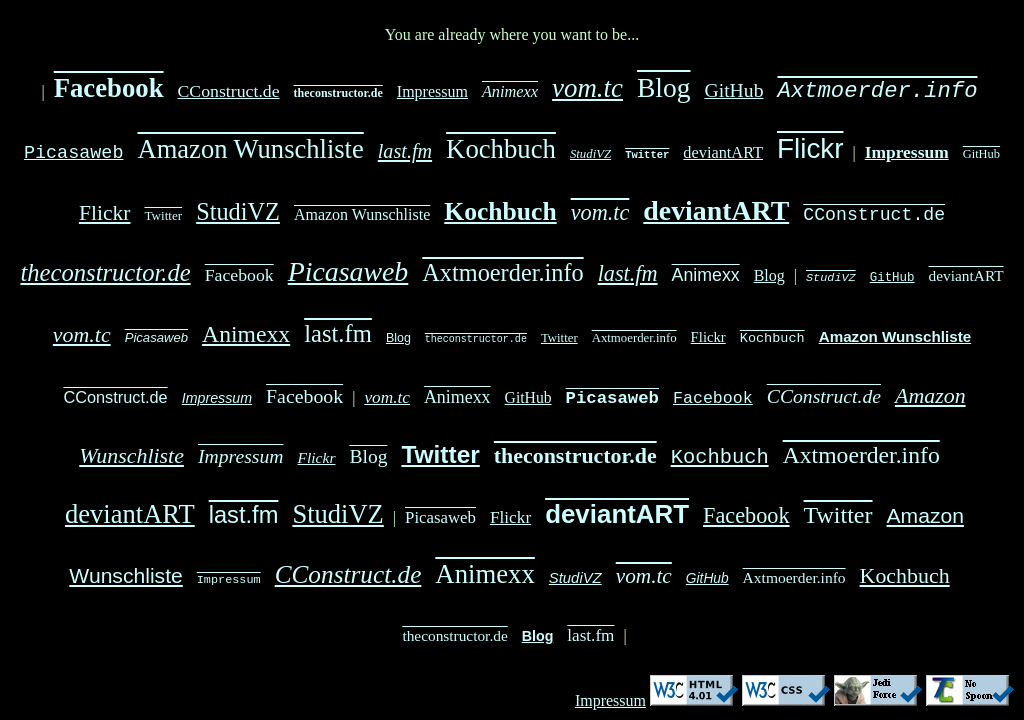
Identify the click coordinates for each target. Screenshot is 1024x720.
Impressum (432, 91)
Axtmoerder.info (878, 88)
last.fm (405, 151)
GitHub (734, 90)
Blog (664, 87)
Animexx (510, 91)
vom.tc (587, 88)
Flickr (810, 148)
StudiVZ (590, 154)
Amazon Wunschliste (251, 149)
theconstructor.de (338, 93)
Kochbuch (501, 149)
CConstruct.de (229, 91)
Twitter (647, 154)
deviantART (723, 152)
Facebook (109, 88)
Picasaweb (74, 150)
